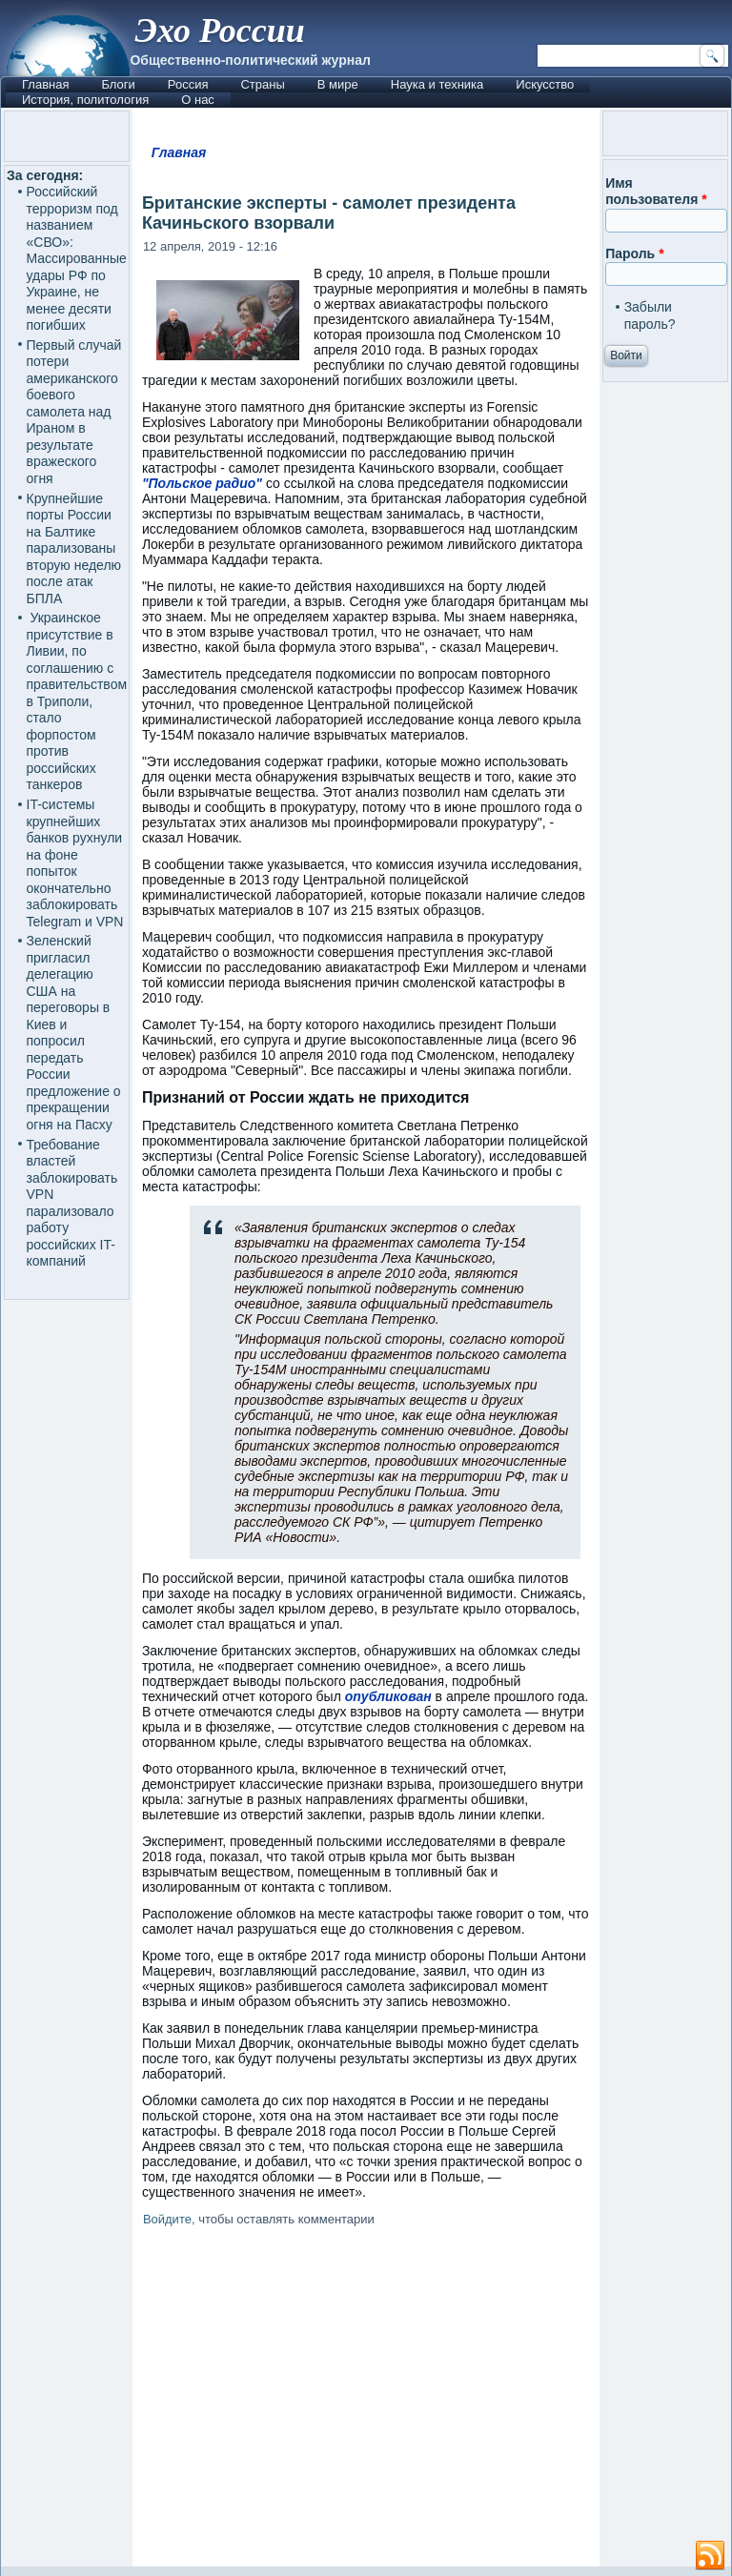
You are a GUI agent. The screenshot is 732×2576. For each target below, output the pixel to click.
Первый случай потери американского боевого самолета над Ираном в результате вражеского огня (74, 411)
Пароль (634, 253)
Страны (262, 84)
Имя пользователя (656, 191)
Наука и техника (437, 84)
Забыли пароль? (650, 315)
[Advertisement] (366, 2400)
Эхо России (219, 30)
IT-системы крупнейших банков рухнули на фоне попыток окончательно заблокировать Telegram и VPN (75, 863)
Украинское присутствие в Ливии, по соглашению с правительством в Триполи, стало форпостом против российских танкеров (77, 701)
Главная (45, 84)
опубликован (388, 1696)
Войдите (167, 2219)
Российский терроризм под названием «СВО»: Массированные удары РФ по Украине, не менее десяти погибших (77, 258)
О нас (197, 99)
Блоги (117, 84)
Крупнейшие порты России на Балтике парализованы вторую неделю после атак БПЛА (74, 548)
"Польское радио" (202, 483)
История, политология (85, 99)
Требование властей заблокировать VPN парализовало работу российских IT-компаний (72, 1203)
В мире (337, 84)
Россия (188, 84)
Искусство (545, 84)
